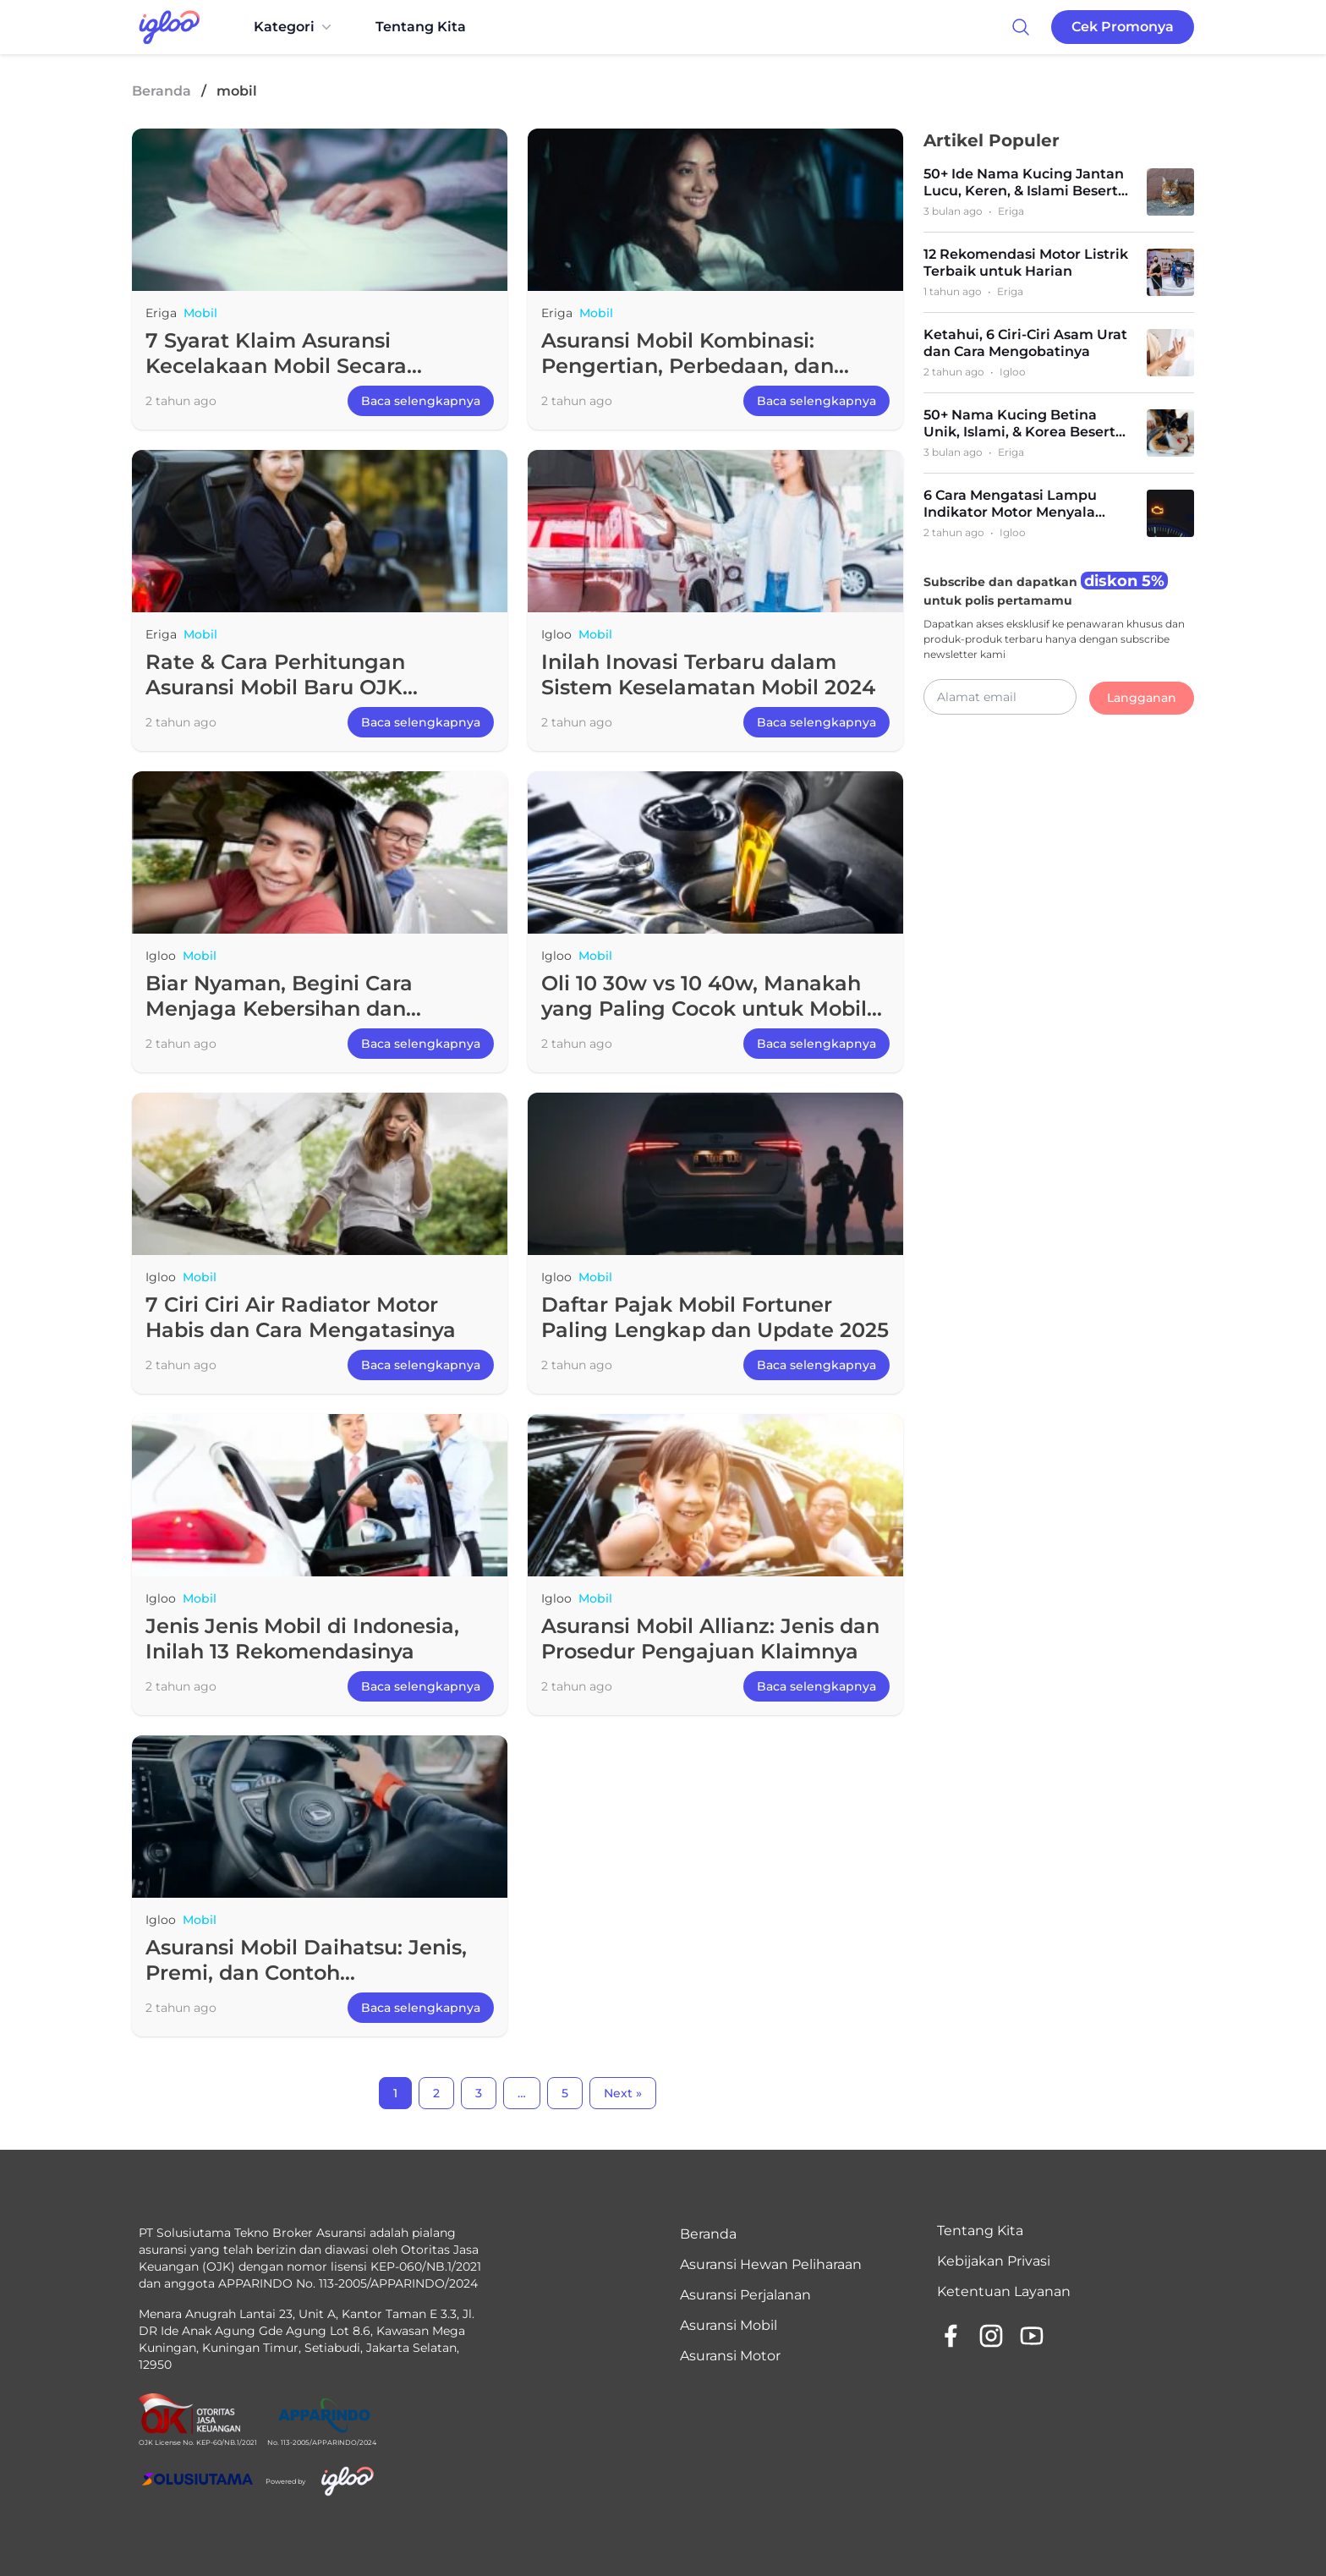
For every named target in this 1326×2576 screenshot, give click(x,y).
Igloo (556, 634)
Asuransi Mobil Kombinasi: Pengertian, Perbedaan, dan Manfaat (687, 365)
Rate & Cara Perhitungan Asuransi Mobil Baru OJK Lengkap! (275, 687)
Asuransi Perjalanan (745, 2295)
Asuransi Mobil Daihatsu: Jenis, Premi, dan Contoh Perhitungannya (306, 1972)
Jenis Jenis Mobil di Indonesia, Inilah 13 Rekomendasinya (302, 1638)
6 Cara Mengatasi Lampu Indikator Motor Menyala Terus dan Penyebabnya (1010, 504)
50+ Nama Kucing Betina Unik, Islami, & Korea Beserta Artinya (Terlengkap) (1023, 424)
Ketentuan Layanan (1004, 2291)
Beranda (161, 91)
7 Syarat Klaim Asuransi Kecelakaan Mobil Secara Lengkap (276, 365)
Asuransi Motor (730, 2356)
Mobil (200, 313)
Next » (623, 2093)
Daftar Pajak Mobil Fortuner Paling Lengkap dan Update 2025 (715, 1317)
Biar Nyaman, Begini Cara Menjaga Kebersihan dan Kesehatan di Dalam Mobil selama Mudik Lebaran (282, 1021)
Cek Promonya (1122, 27)
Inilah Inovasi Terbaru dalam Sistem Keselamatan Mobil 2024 (708, 674)
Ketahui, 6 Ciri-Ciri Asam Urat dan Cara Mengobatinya (1025, 342)
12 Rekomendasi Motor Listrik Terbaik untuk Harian (1025, 262)
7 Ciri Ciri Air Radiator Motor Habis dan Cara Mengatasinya (300, 1317)
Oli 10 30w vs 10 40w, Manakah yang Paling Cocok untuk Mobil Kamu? (704, 1008)
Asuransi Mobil (728, 2325)
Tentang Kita (420, 27)
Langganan (1141, 697)
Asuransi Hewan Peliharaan (771, 2264)
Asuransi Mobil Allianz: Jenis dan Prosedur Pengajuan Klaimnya (710, 1638)
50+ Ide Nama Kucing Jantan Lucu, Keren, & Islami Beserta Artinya (1024, 183)
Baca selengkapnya (420, 400)
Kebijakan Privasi (993, 2261)
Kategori (294, 27)
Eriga (161, 313)
